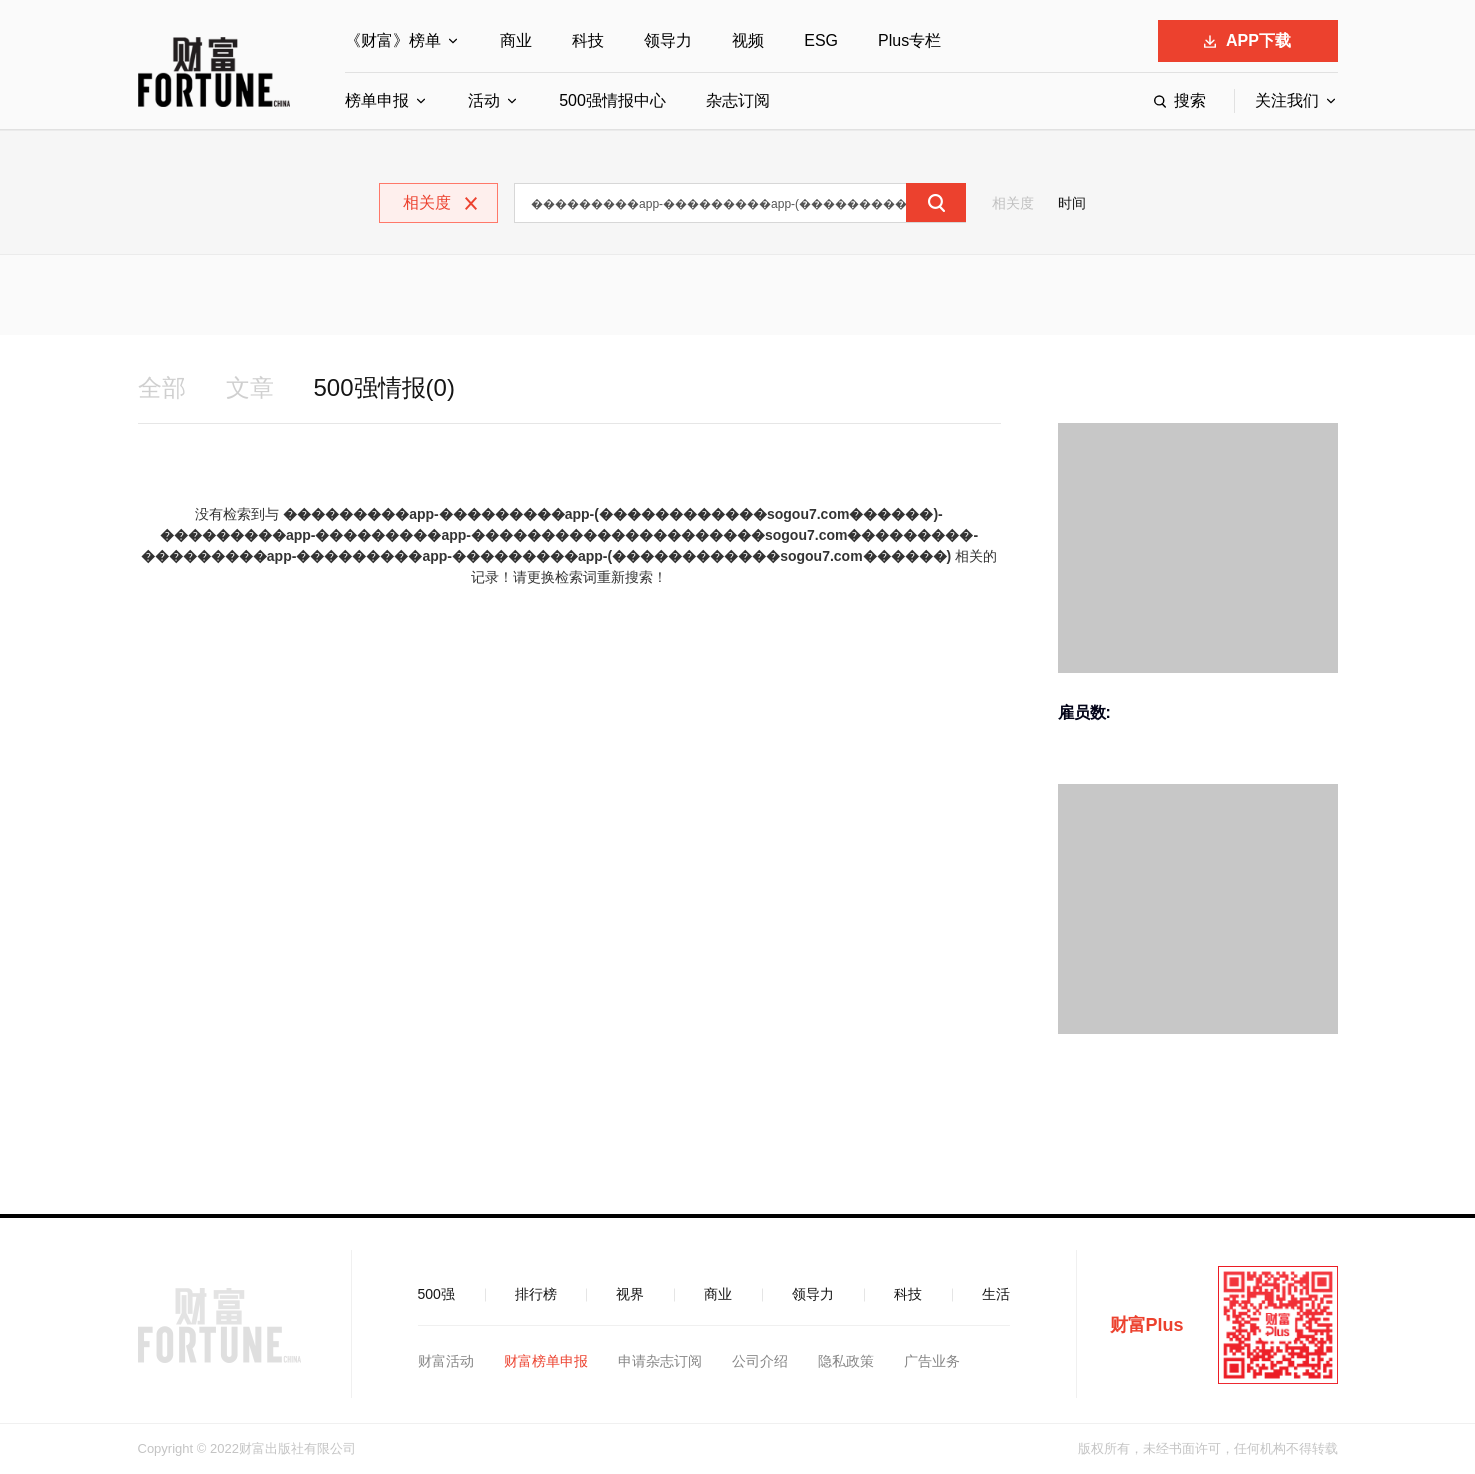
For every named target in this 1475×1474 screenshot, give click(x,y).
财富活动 (446, 1361)
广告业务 (932, 1361)
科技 (588, 40)
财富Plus (1147, 1325)
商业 (516, 40)
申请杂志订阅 (660, 1361)
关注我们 (1287, 100)
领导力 (668, 40)
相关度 (1013, 203)
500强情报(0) (384, 387)
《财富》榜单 (393, 40)
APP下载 (1247, 40)
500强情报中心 (612, 100)
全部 (162, 387)
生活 (996, 1294)
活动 (484, 100)
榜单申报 (377, 100)
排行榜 (536, 1294)
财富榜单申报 (546, 1361)
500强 (436, 1294)
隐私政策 (846, 1361)
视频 (748, 40)
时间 (1072, 203)
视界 (630, 1294)
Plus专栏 (909, 40)
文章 (250, 387)
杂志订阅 (738, 100)
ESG (821, 40)
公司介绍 (760, 1361)
